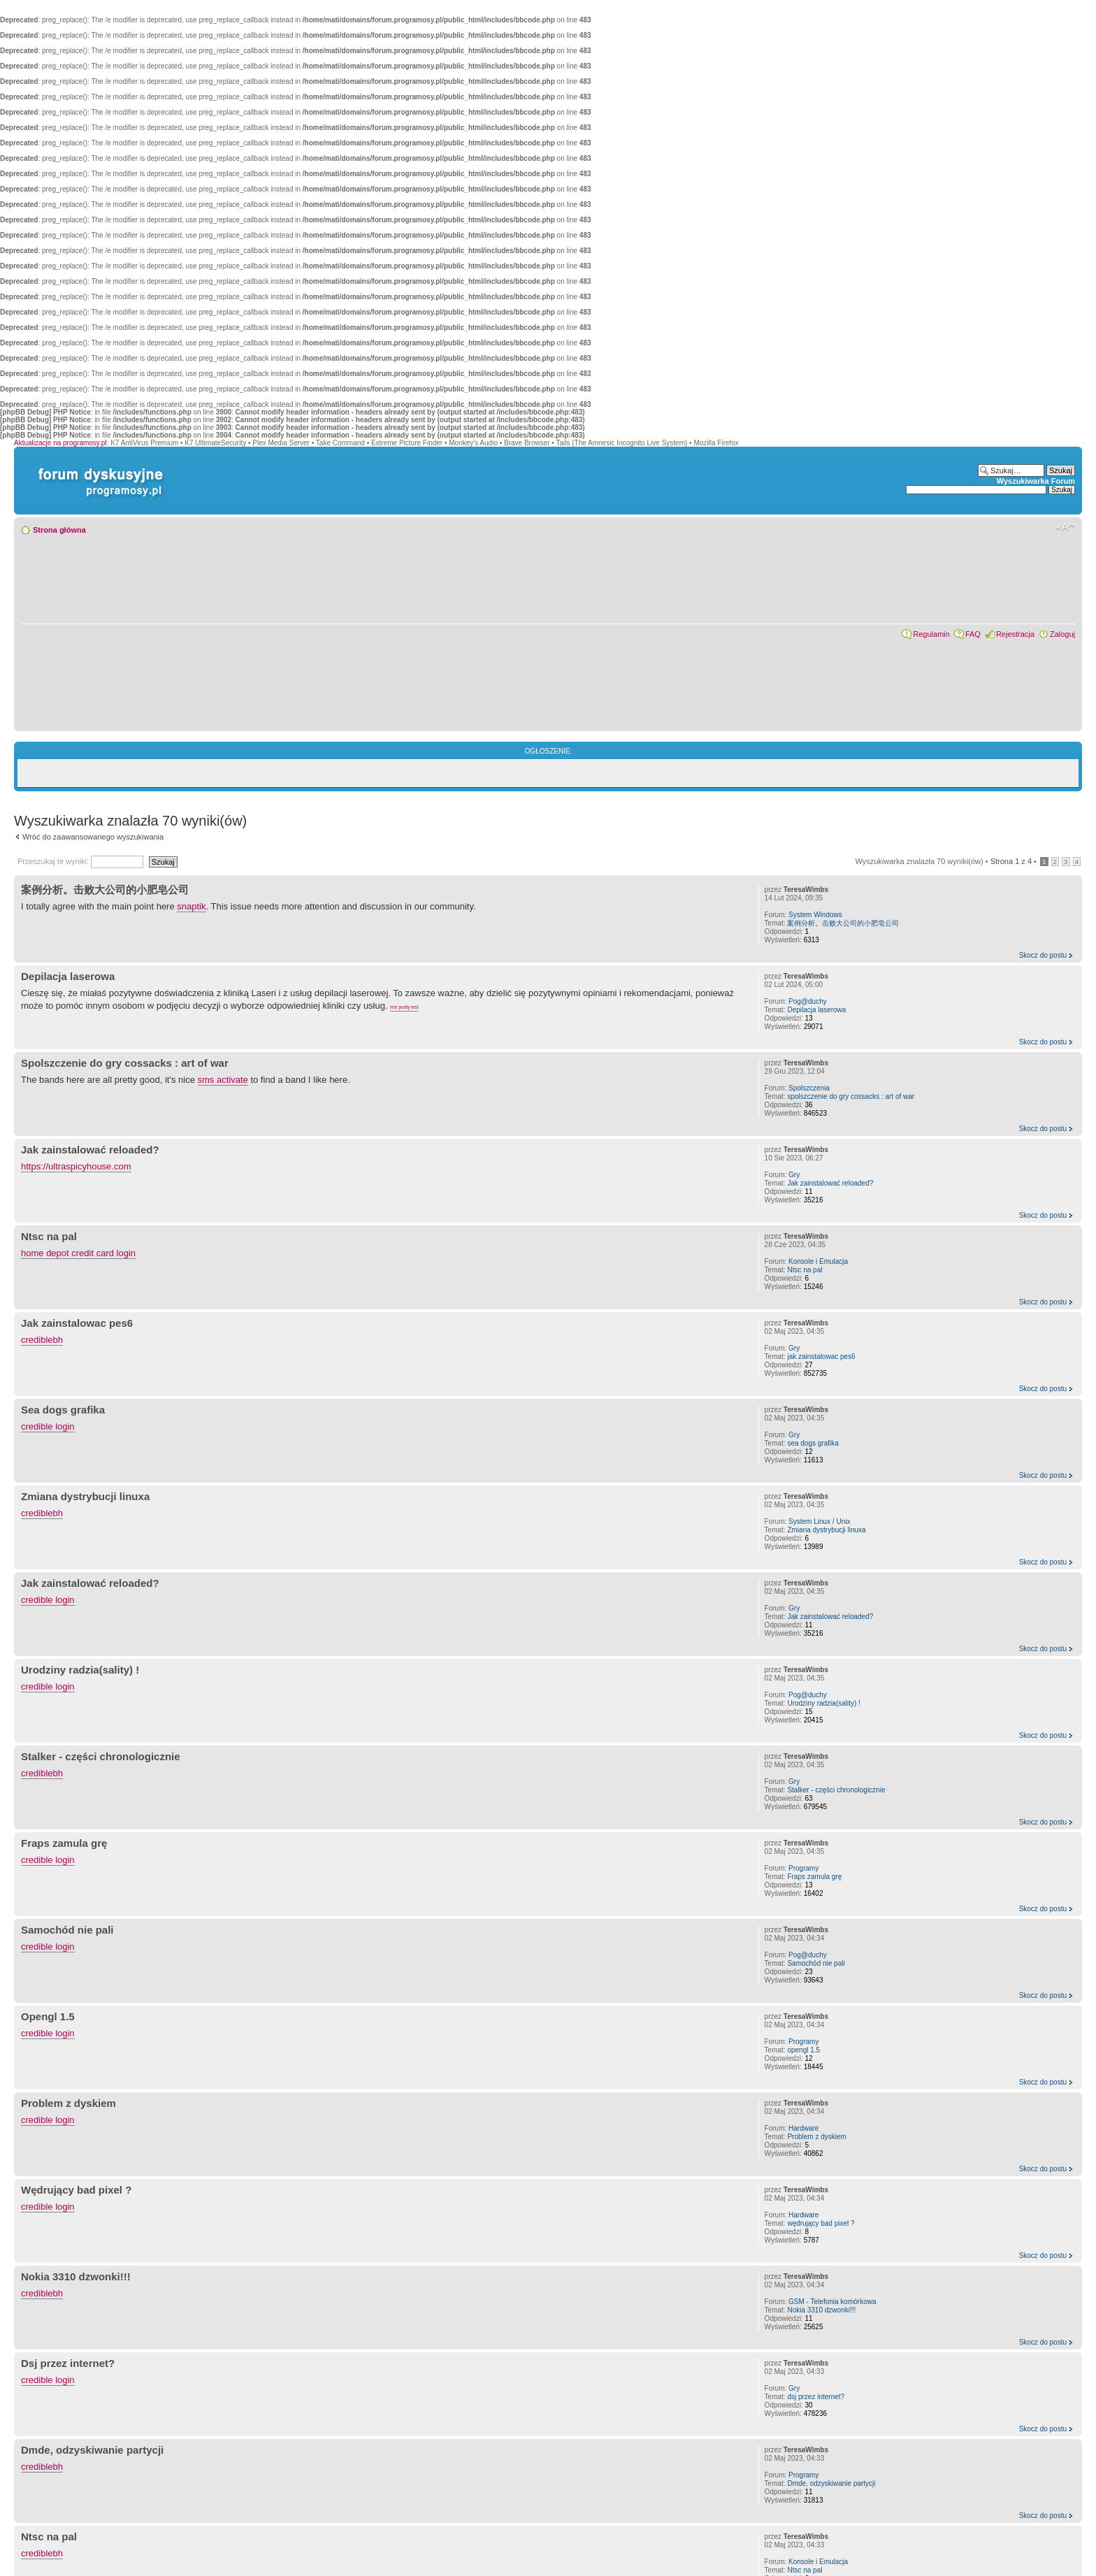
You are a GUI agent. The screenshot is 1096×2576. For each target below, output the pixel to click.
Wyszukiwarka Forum (1036, 481)
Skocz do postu (1043, 955)
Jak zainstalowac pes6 (77, 1323)
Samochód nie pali (67, 1930)
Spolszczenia (809, 1088)
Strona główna (59, 530)
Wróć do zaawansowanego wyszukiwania (93, 837)
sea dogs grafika (812, 1443)
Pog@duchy (807, 1001)
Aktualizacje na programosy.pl (60, 443)
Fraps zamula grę (64, 1843)
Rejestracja (1015, 634)
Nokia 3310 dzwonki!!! (76, 2276)
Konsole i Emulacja (818, 1261)
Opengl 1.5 (48, 2016)
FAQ (973, 634)
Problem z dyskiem (68, 2103)
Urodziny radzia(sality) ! (80, 1670)
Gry (794, 1175)
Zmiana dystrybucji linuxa (85, 1496)
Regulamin (931, 634)
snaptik (191, 906)
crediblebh (42, 1339)
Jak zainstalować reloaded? (90, 1150)
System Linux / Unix (819, 1521)
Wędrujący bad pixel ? (76, 2190)
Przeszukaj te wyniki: (80, 861)
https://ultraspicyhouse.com (76, 1166)
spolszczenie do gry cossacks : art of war (850, 1096)
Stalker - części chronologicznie (100, 1756)
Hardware (803, 2128)
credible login (48, 1426)
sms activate (223, 1079)
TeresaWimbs (806, 889)
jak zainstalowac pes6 (821, 1356)
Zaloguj (1062, 634)
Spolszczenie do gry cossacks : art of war (125, 1063)
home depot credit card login (78, 1253)
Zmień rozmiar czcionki (1065, 527)
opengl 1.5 (803, 2050)
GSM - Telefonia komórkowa (832, 2301)
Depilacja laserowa (68, 976)
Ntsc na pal (49, 1236)
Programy (803, 1868)
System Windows (815, 915)
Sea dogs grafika (63, 1410)
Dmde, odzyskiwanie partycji (92, 2450)
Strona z (1011, 861)
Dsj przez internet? (68, 2363)
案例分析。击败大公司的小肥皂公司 (105, 889)
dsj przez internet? (815, 2397)
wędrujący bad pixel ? (820, 2223)
